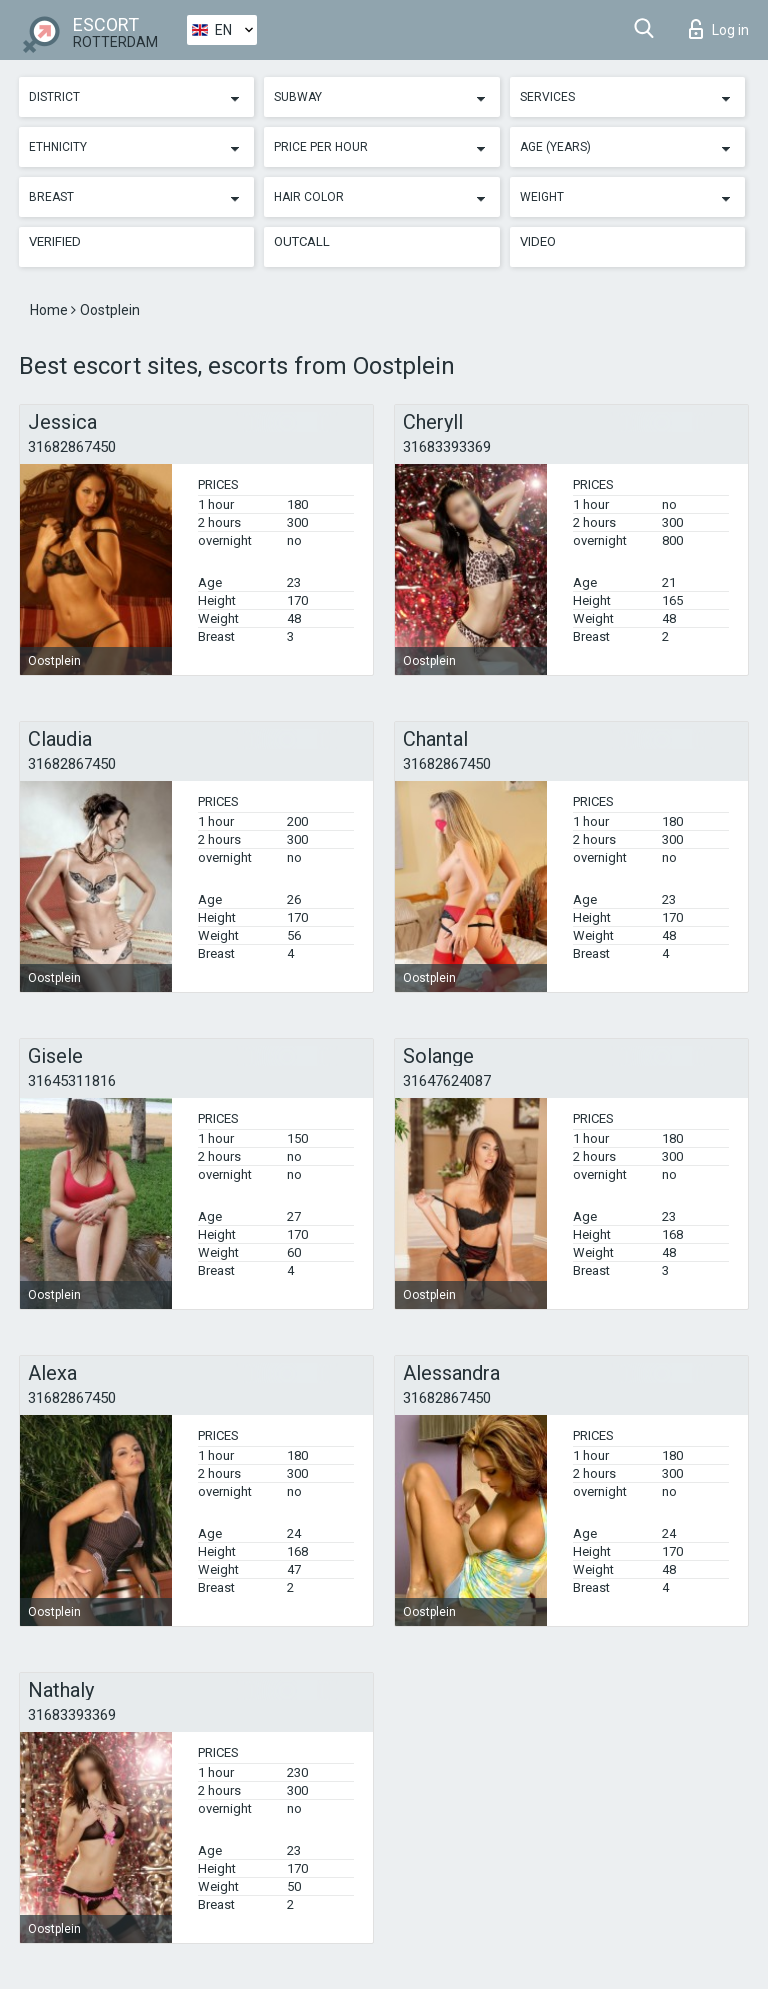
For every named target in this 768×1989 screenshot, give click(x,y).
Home (50, 310)
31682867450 (72, 447)
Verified (55, 241)
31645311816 (72, 1081)
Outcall (302, 241)
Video (538, 241)
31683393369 (447, 447)
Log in (719, 29)
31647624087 (447, 1081)
